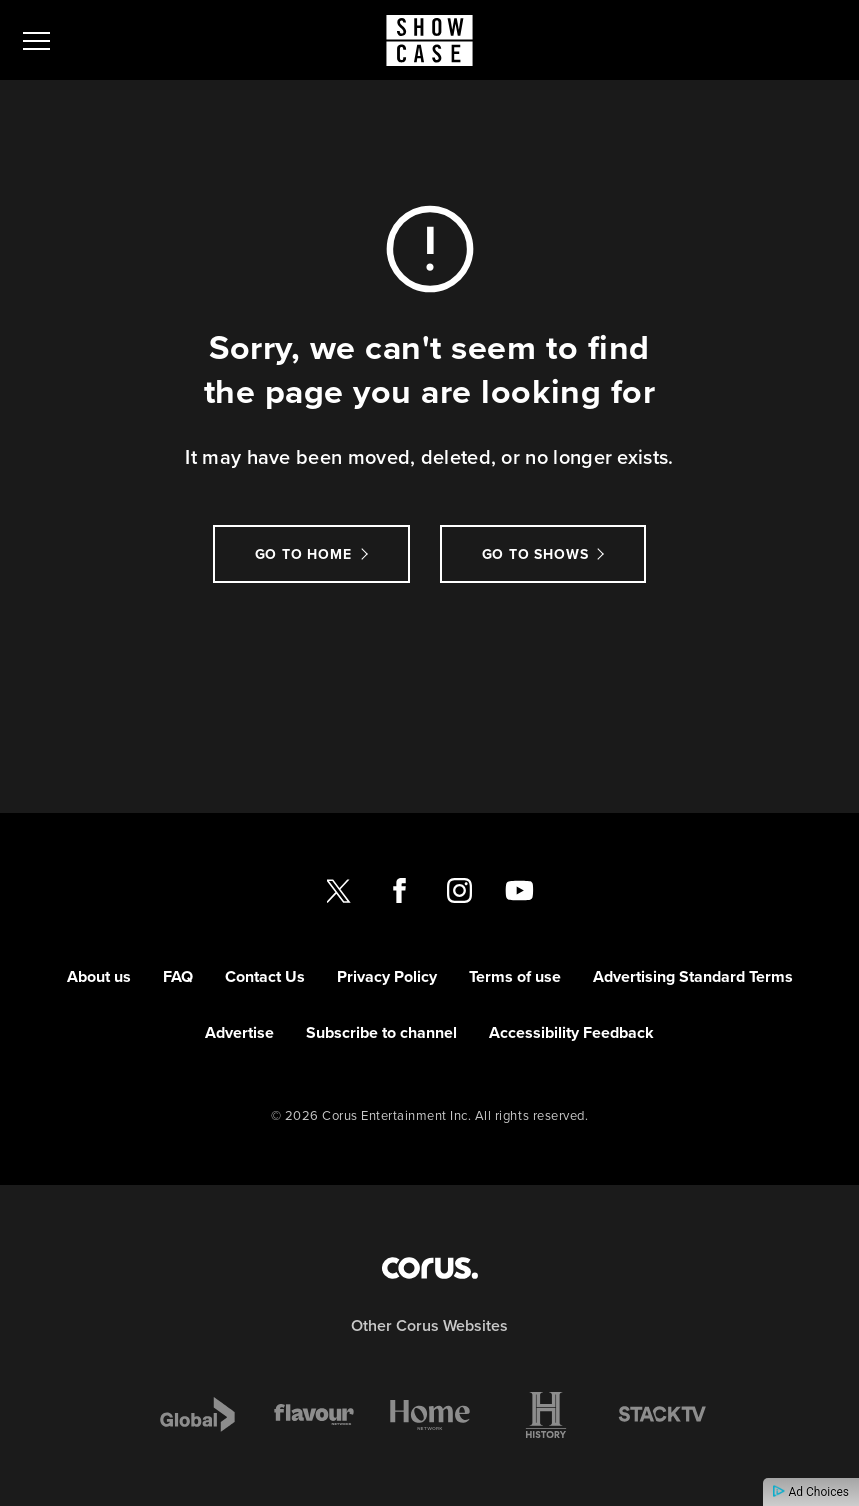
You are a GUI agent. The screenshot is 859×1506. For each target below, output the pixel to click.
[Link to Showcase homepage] (429, 40)
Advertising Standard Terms (693, 976)
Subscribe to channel (381, 1032)
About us (99, 976)
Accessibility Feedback (571, 1032)
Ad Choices (811, 1492)
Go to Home (303, 554)
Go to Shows (535, 554)
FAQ (178, 976)
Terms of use (515, 976)
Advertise (239, 1032)
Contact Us (265, 976)
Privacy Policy (387, 976)
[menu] (36, 40)
